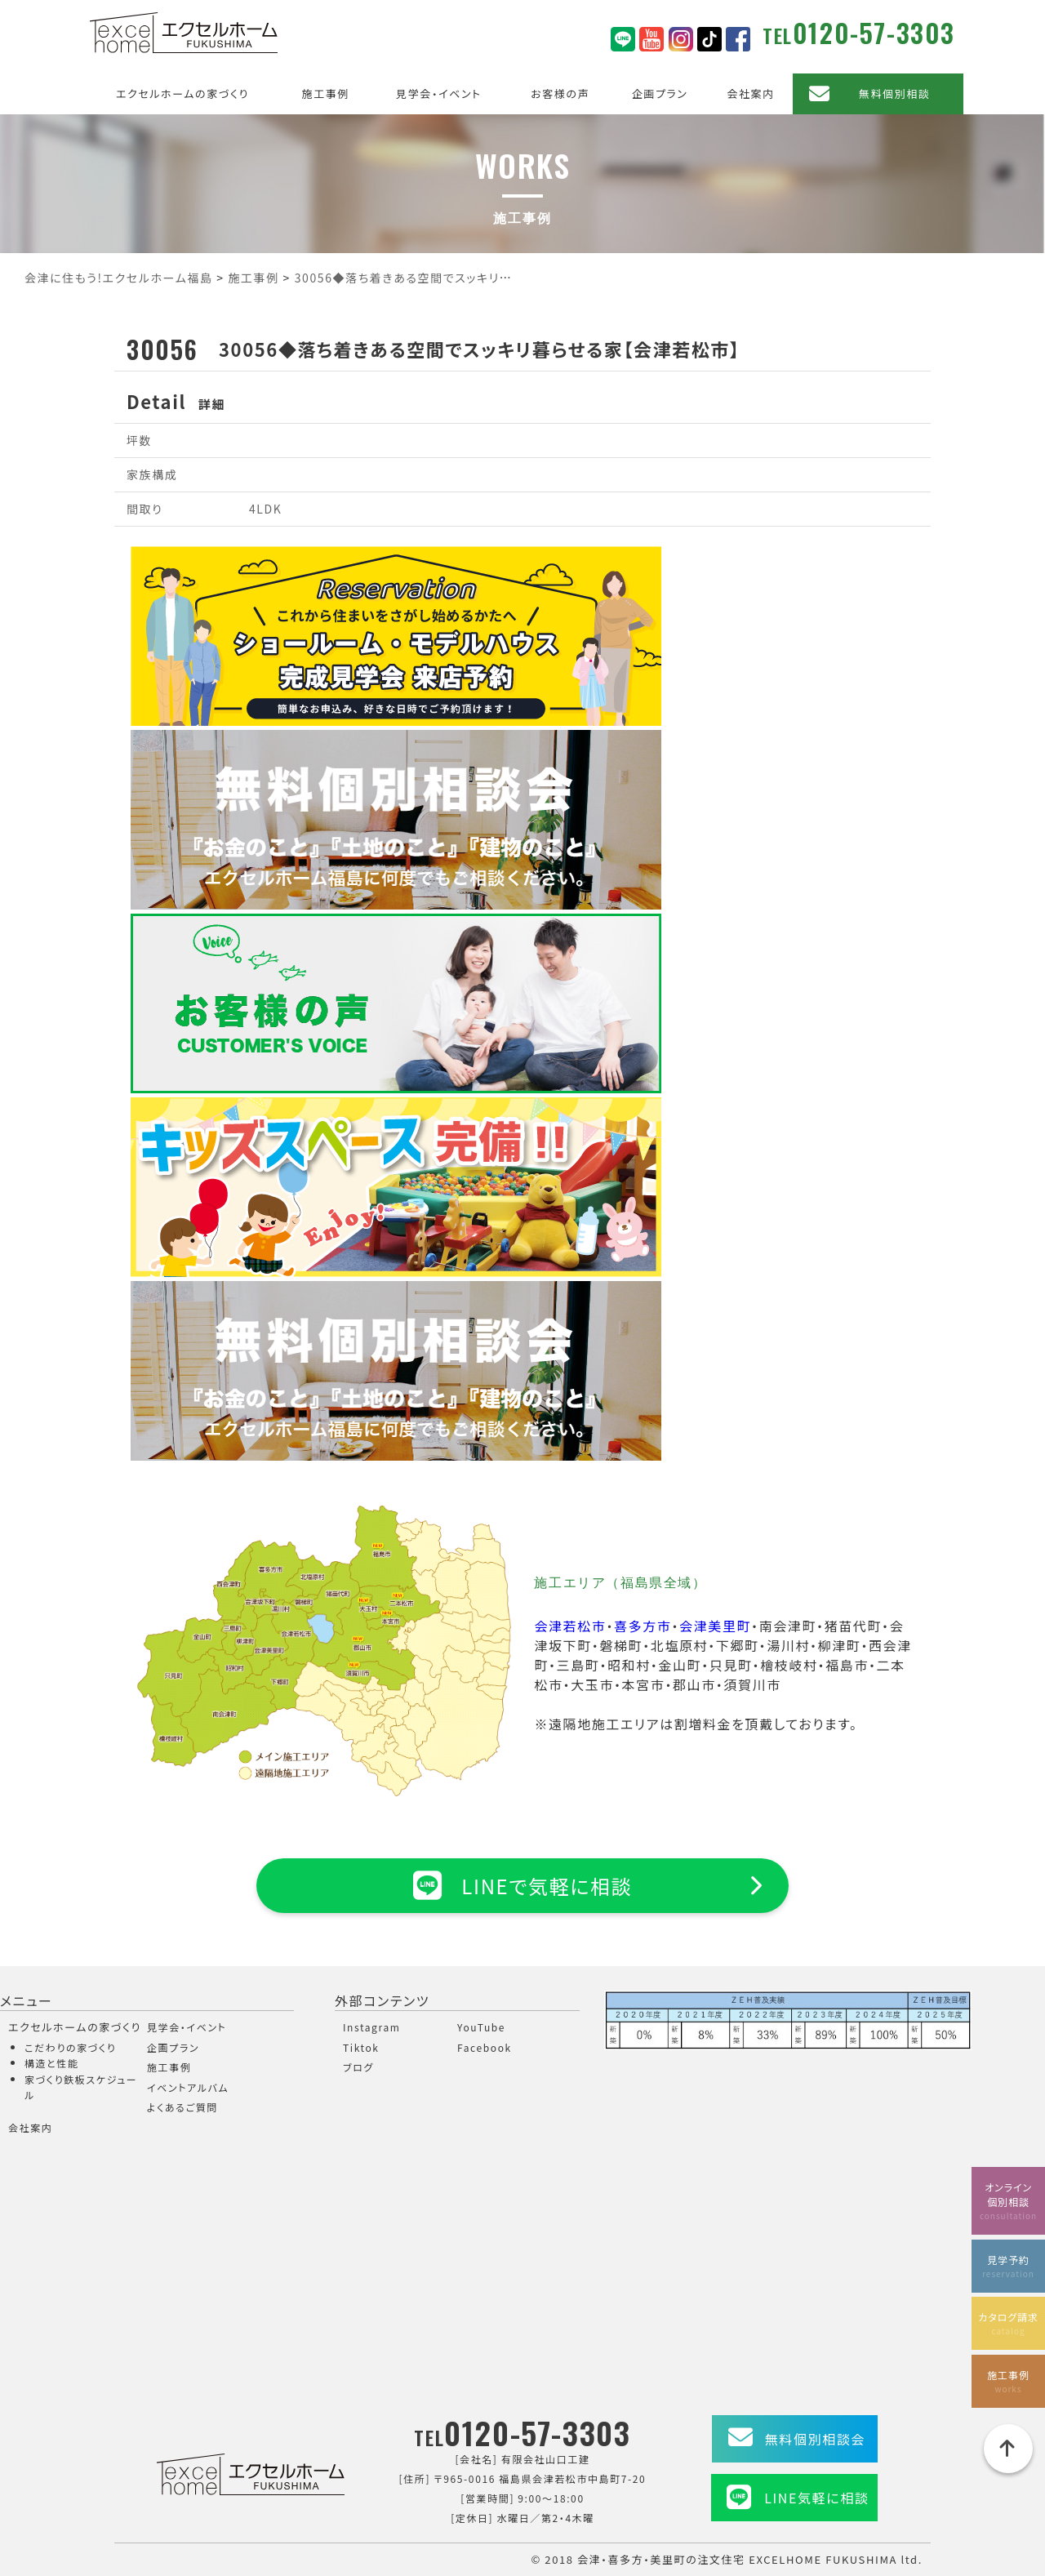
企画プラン (660, 93)
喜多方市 (642, 1625)
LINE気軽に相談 (816, 2497)
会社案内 (750, 93)
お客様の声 (560, 93)
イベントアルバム (188, 2087)
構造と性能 (51, 2063)
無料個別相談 (895, 93)
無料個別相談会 (815, 2439)
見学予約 (1008, 2266)
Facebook (484, 2047)
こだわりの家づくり (70, 2047)
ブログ (358, 2067)
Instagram (371, 2027)
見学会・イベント (439, 93)
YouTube (481, 2027)
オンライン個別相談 (1008, 2201)
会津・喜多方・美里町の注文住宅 (661, 2559)
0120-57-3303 (874, 32)
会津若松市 (570, 1625)
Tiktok (361, 2047)
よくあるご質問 (182, 2107)
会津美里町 (715, 1625)
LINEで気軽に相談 (522, 1885)
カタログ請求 (1008, 2323)
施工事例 (325, 93)
